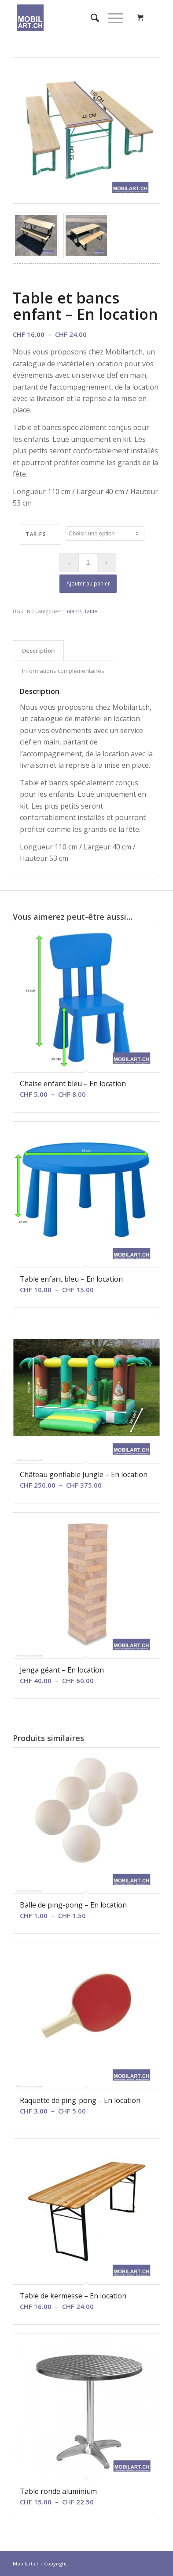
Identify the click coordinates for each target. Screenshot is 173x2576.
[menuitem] (90, 17)
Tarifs (36, 534)
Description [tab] (38, 650)
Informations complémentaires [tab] (63, 671)
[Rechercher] (90, 17)
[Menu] (111, 17)
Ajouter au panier (88, 583)
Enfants (72, 611)
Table (90, 611)
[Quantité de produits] (87, 562)
